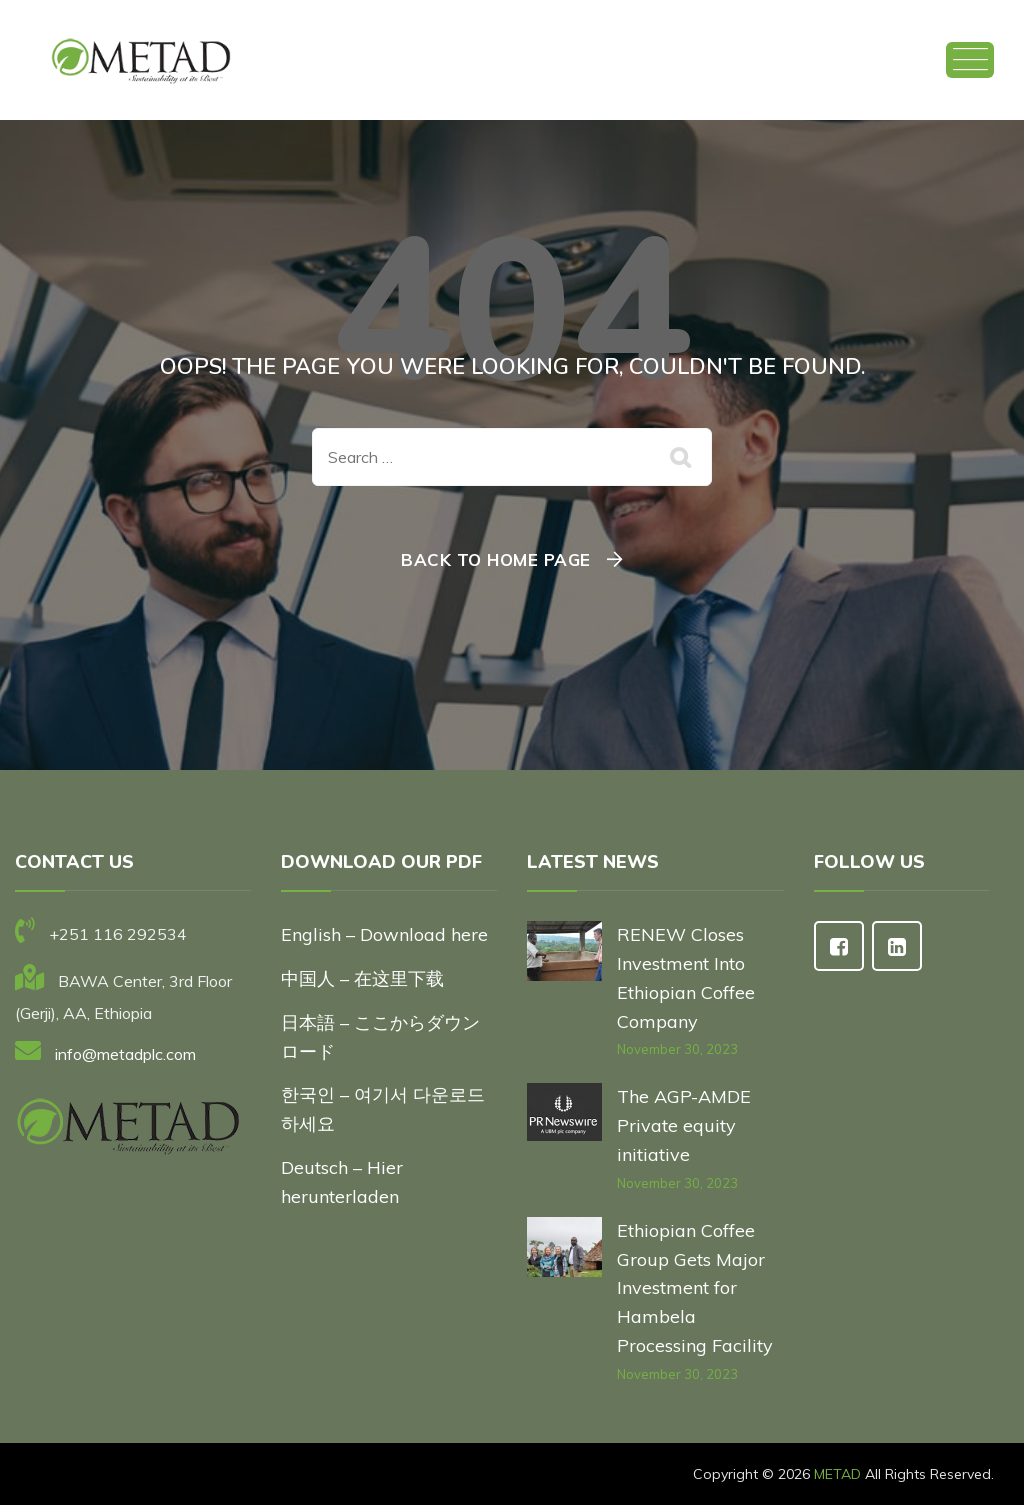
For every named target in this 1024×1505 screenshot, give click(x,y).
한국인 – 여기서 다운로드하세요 (383, 1109)
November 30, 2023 (677, 1049)
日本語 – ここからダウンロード (380, 1037)
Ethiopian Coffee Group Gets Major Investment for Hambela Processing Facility (695, 1288)
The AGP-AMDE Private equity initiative (684, 1125)
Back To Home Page (496, 559)
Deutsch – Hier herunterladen (342, 1182)
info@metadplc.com (125, 1054)
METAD (837, 1474)
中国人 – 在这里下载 (362, 978)
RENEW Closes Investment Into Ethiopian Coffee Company (686, 977)
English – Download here (387, 934)
